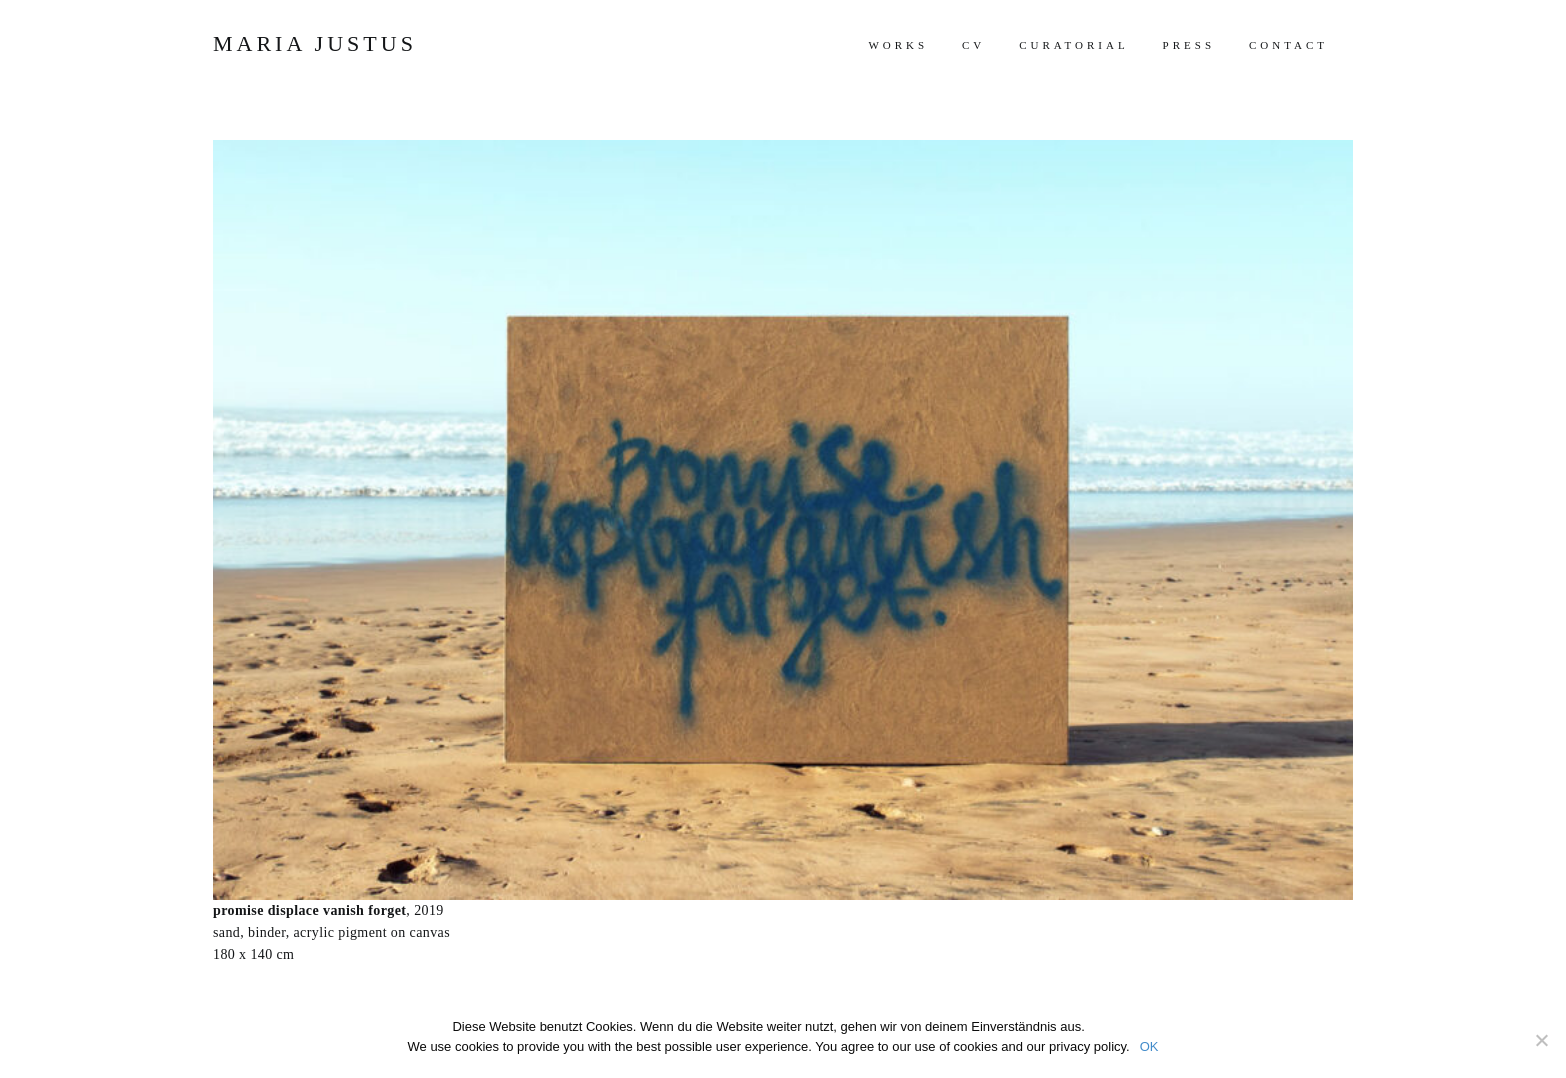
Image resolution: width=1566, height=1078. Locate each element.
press (1189, 45)
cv (973, 45)
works (898, 45)
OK (1149, 1046)
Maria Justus (315, 44)
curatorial (1073, 45)
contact (1288, 45)
